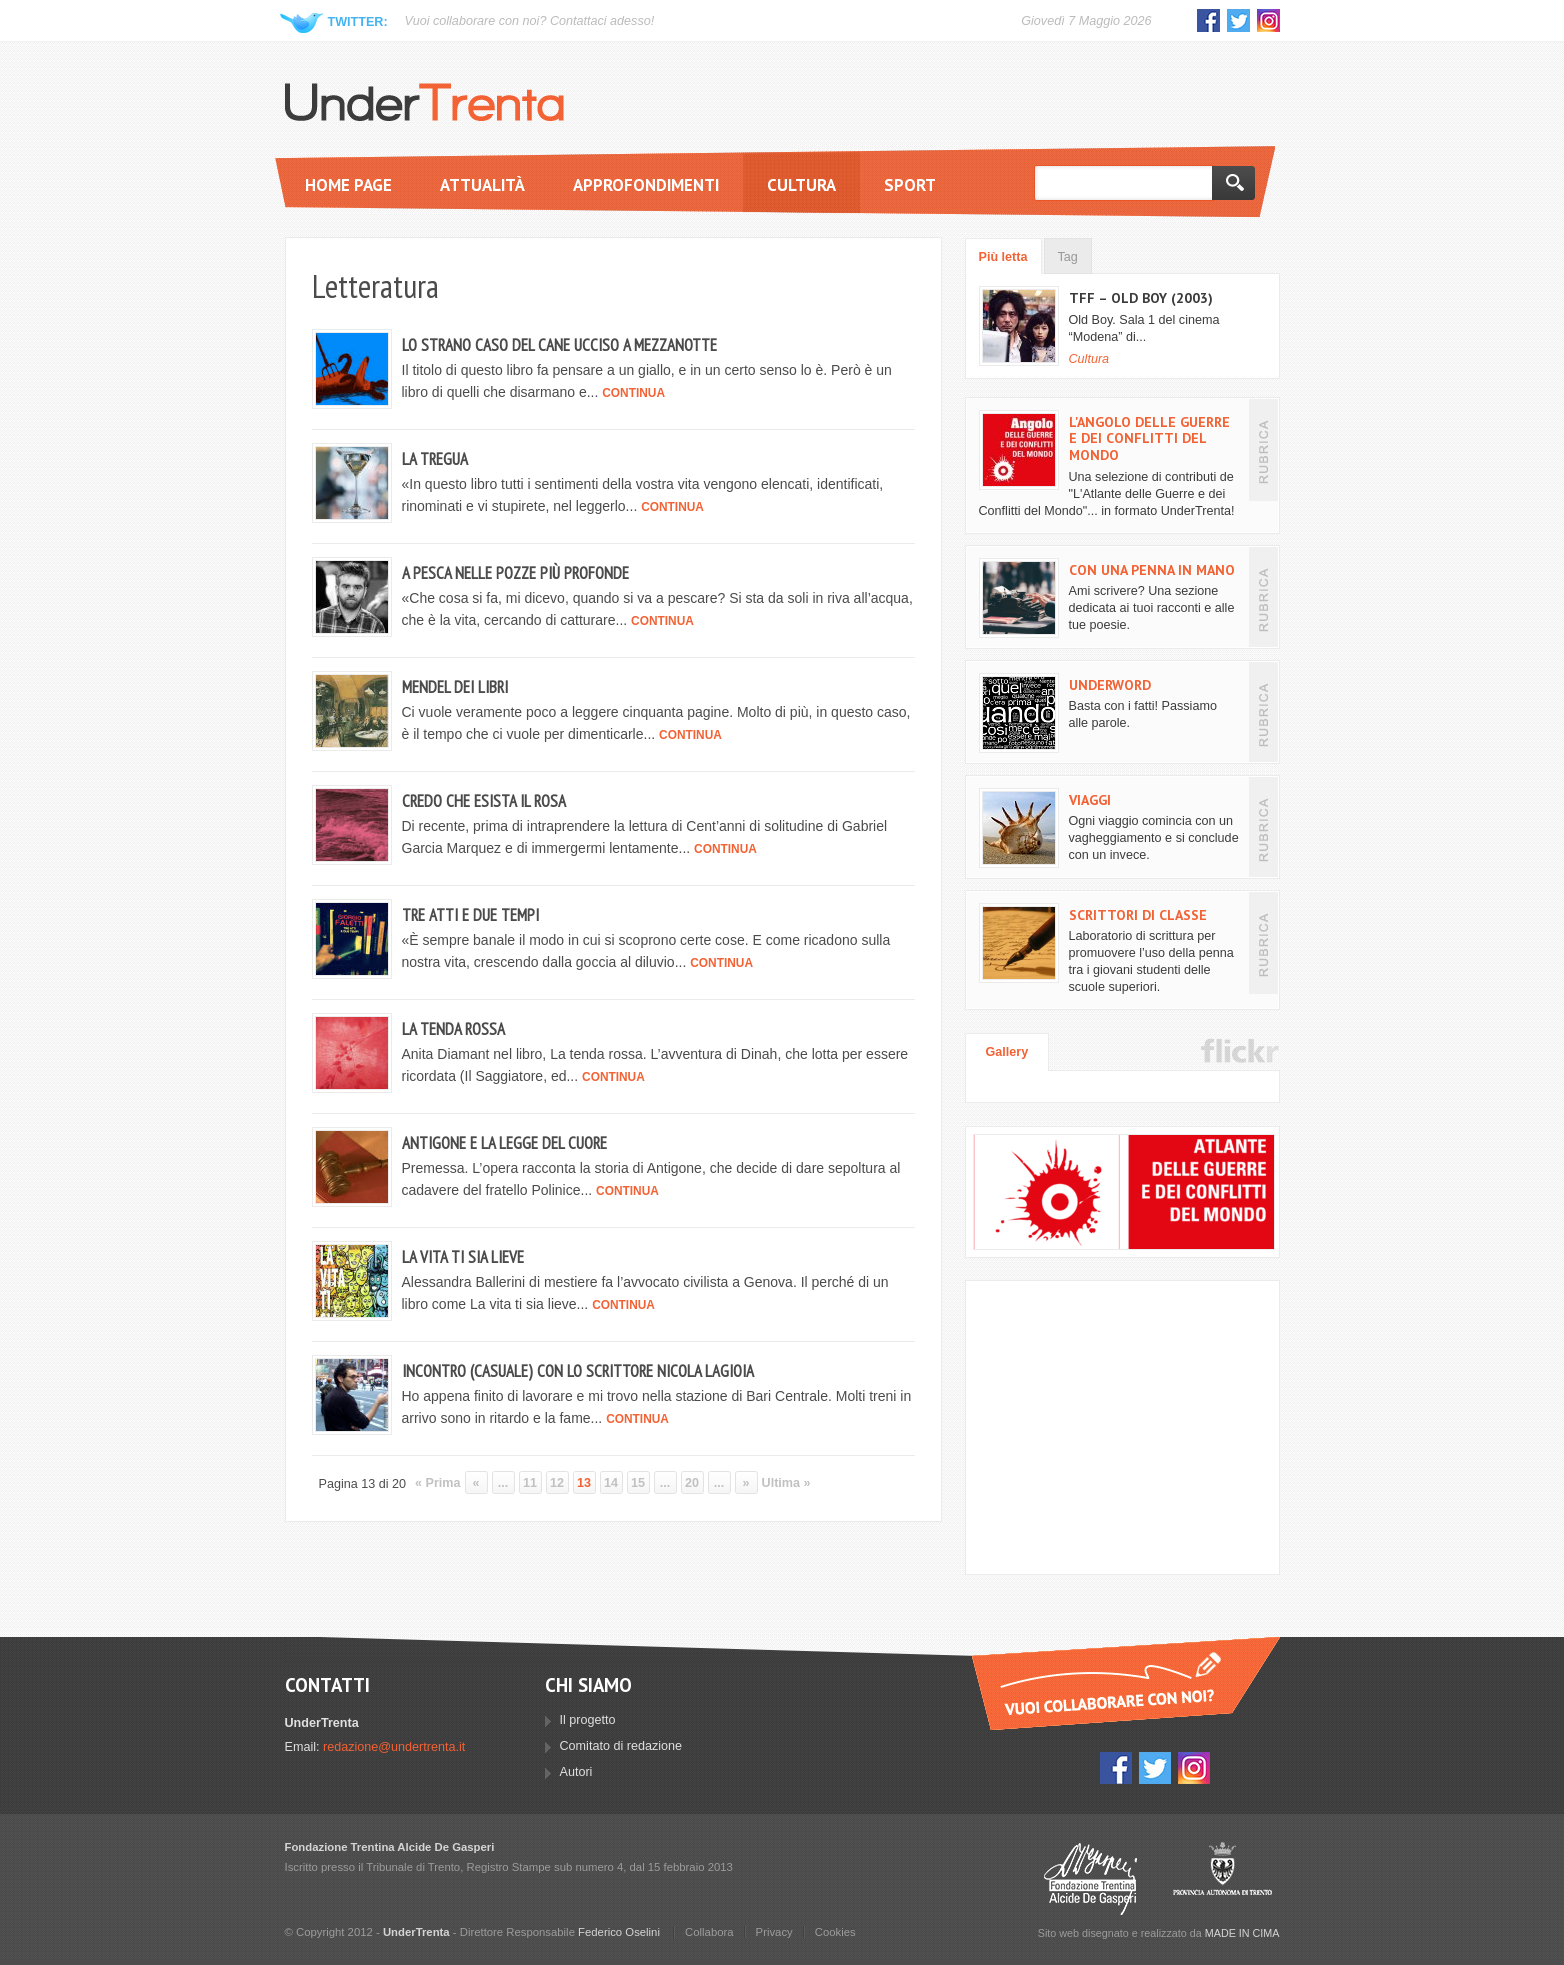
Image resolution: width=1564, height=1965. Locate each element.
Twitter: (358, 22)
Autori (576, 1772)
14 (611, 1483)
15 (638, 1483)
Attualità (482, 185)
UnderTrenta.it (424, 102)
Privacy (774, 1932)
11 (530, 1483)
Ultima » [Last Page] (786, 1483)
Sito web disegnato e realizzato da (1159, 1933)
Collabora (709, 1932)
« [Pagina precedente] (476, 1483)
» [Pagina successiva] (746, 1483)
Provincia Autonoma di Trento (1222, 1878)
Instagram (1268, 20)
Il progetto (588, 1720)
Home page (348, 185)
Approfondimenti (646, 185)
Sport (910, 185)
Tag (1068, 257)
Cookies (835, 1932)
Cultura (801, 185)
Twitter (1238, 20)
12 (557, 1483)
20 (692, 1483)
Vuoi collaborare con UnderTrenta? (1126, 1683)
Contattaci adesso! (602, 21)
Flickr (1240, 1051)
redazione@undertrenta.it (394, 1747)
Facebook (1208, 20)
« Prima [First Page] (438, 1483)
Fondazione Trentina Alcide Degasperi (1090, 1878)
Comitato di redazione (621, 1746)
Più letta (1003, 257)
